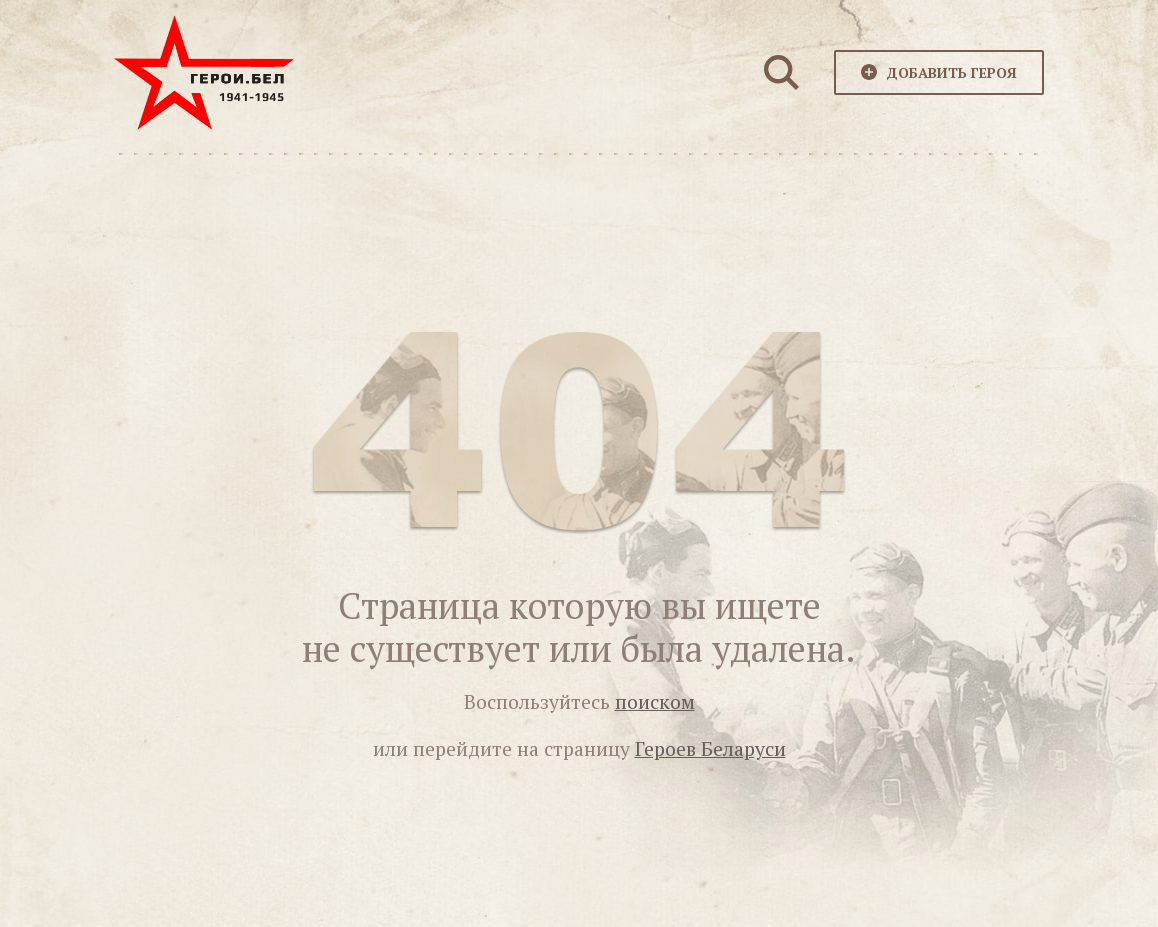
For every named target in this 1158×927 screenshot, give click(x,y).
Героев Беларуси (710, 749)
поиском (655, 702)
